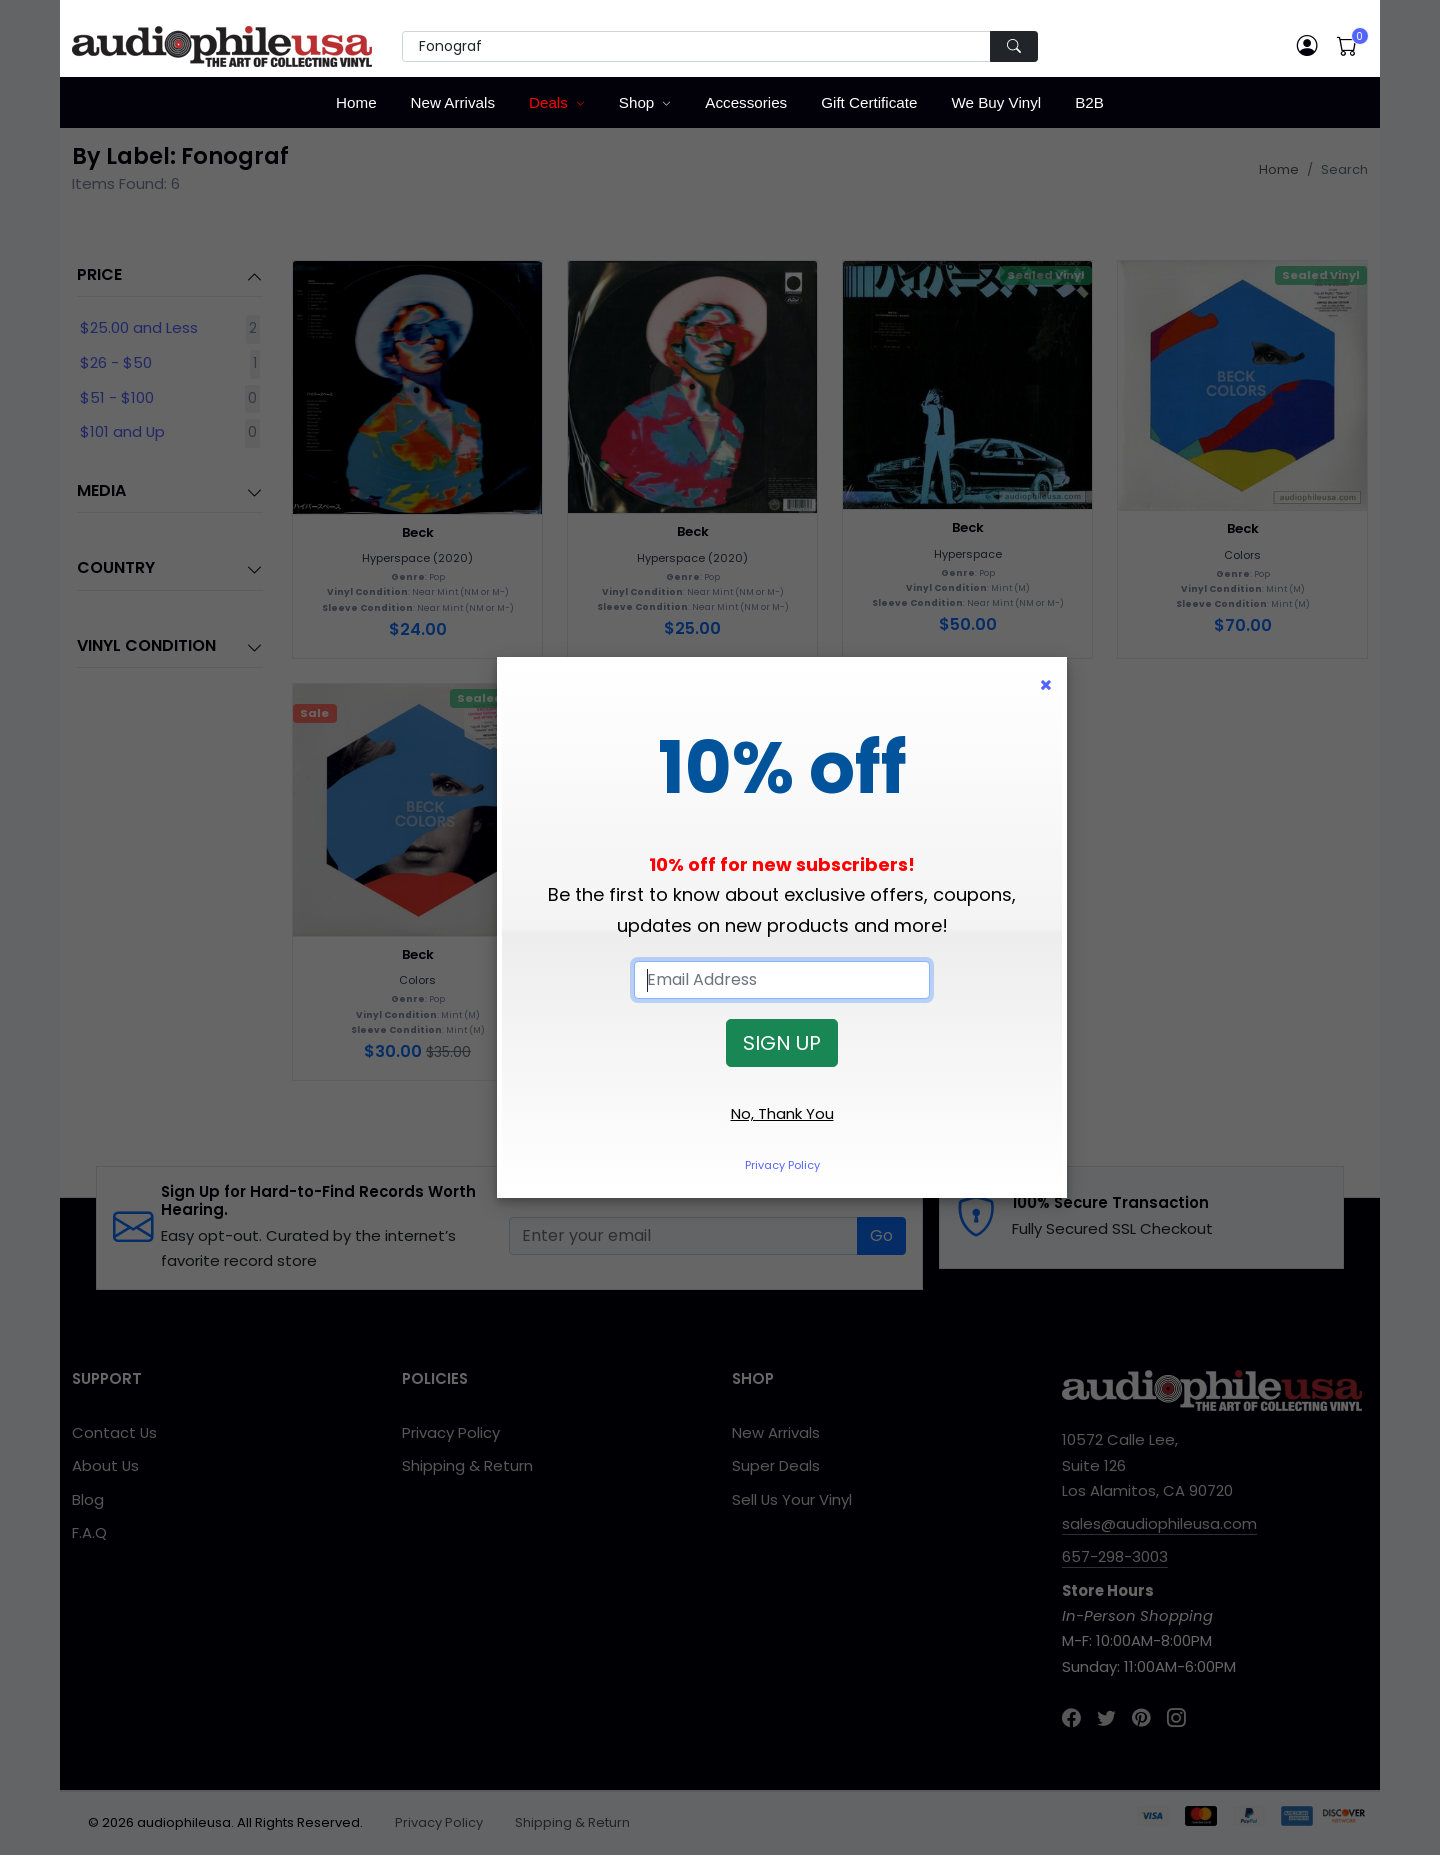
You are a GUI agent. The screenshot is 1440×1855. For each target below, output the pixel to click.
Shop (636, 102)
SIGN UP (782, 1043)
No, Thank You (782, 1113)
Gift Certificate (869, 102)
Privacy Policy (782, 1165)
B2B (1089, 102)
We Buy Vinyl (996, 102)
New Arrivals (453, 102)
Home (356, 102)
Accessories (746, 102)
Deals (548, 102)
